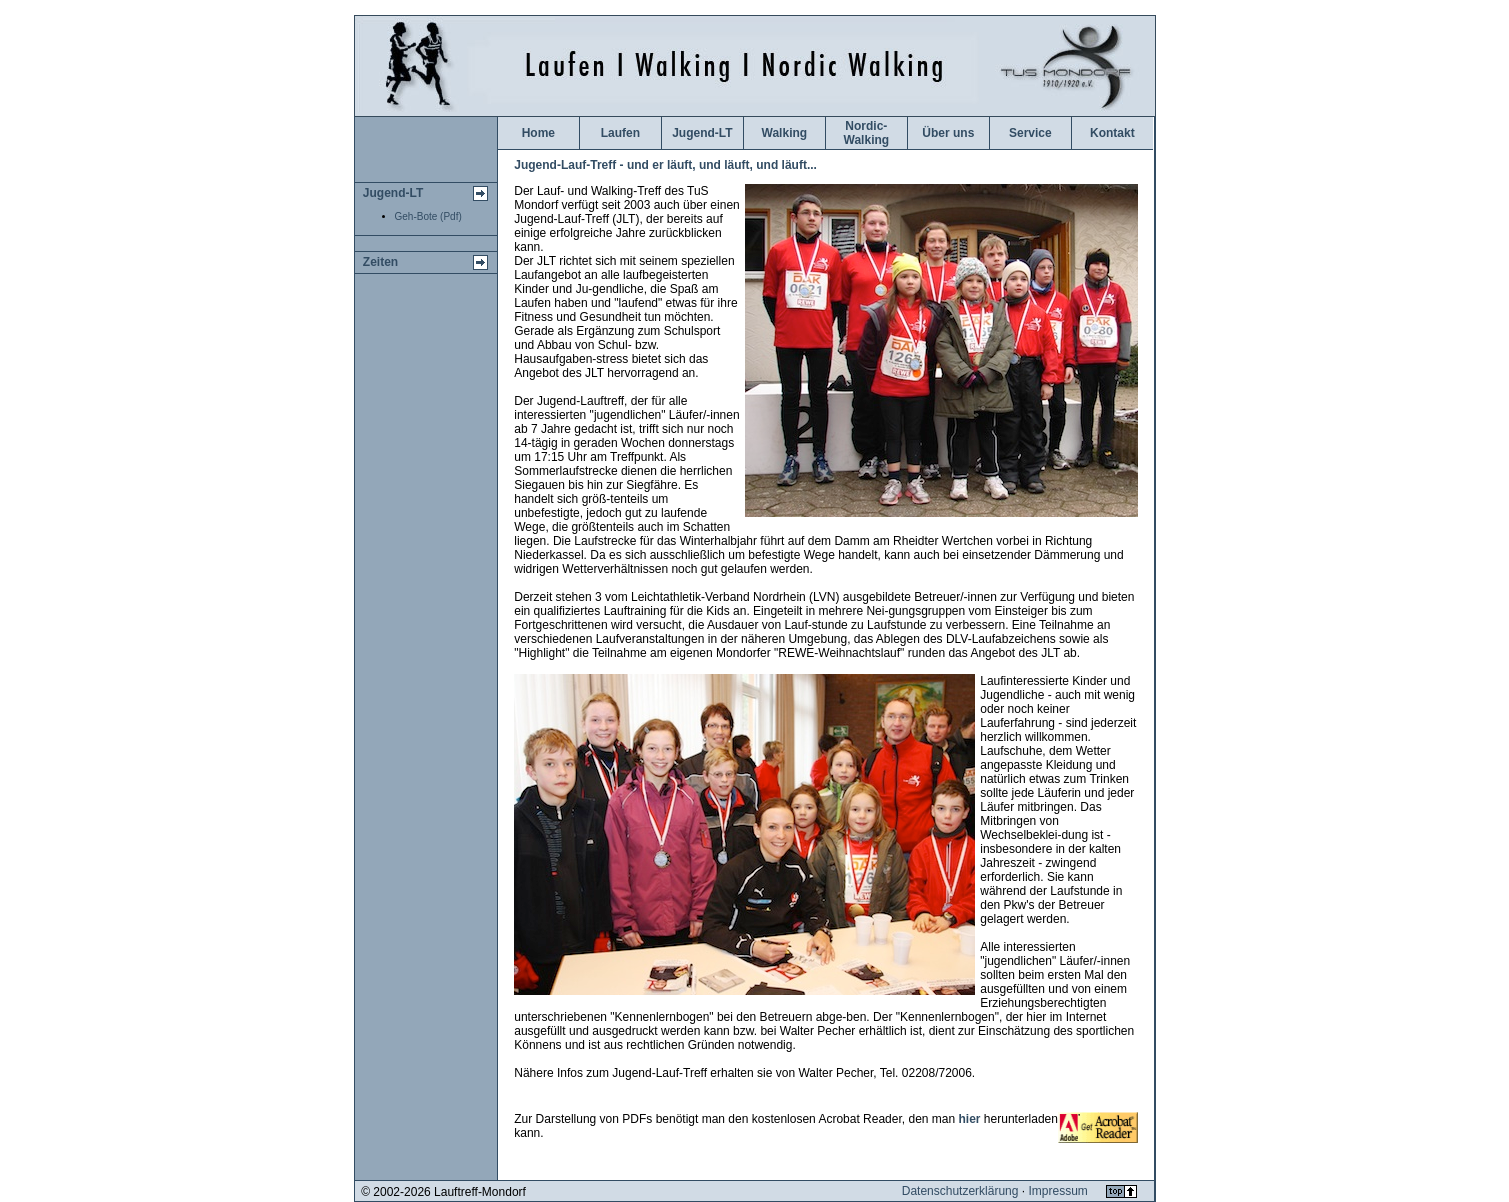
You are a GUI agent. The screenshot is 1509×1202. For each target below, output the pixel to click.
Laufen (620, 133)
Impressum (1057, 1191)
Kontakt (1112, 133)
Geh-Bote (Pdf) (428, 216)
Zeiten (380, 262)
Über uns (948, 133)
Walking (785, 133)
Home (538, 133)
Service (1030, 133)
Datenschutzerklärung (960, 1191)
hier (970, 1119)
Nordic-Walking (867, 133)
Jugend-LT (393, 193)
